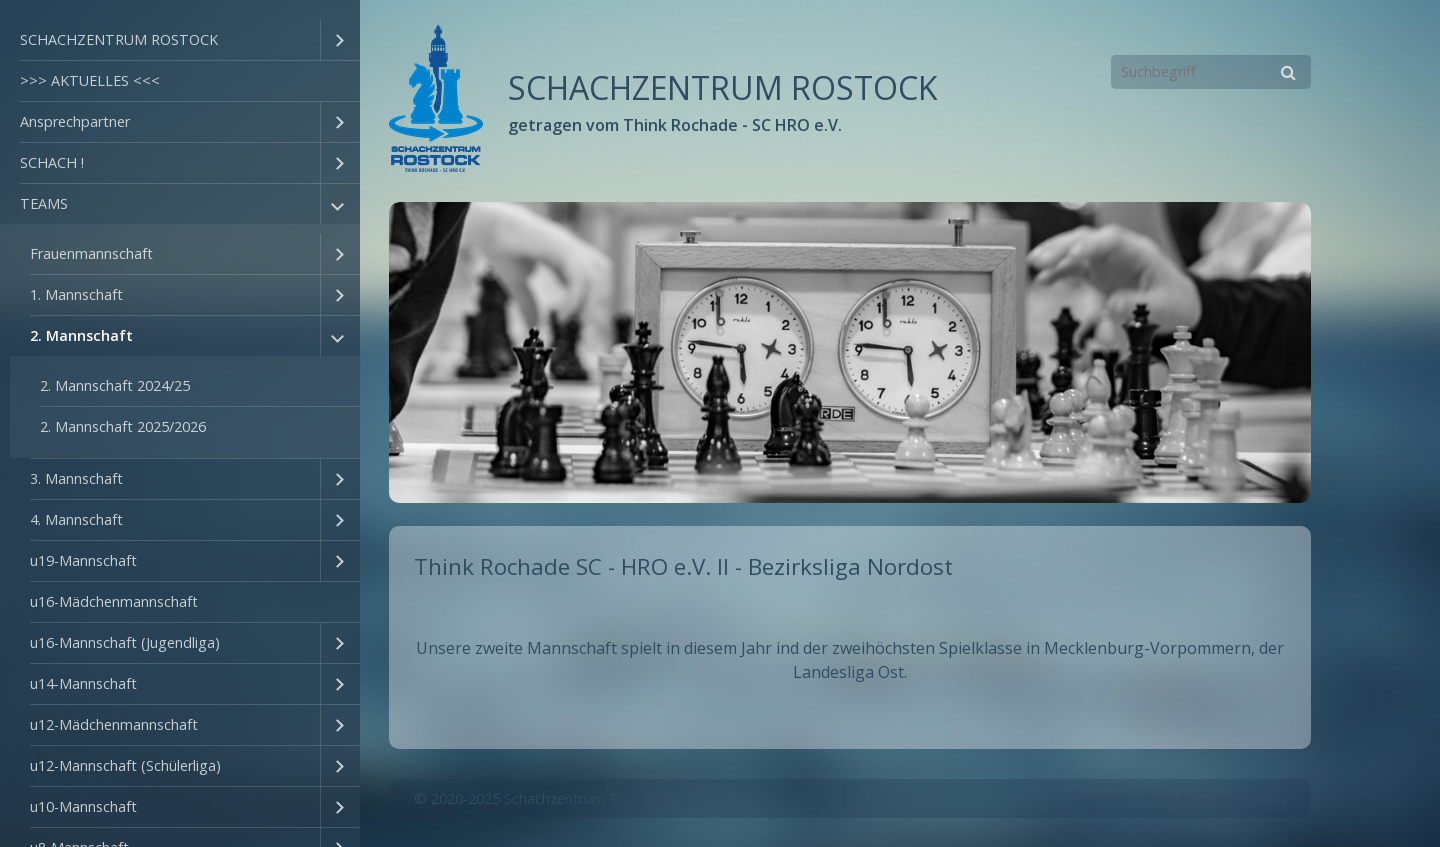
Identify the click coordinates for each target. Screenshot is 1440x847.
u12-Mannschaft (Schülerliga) (125, 765)
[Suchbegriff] (1211, 72)
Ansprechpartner (75, 121)
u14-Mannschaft (83, 683)
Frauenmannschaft (91, 253)
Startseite (1098, 798)
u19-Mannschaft (83, 560)
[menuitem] (180, 40)
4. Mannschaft (76, 519)
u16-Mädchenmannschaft (114, 601)
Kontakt (1171, 798)
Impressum (1249, 798)
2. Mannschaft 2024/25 (115, 385)
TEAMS (44, 203)
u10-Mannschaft (83, 806)
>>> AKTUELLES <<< (90, 80)
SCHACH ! (52, 162)
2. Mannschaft (81, 335)
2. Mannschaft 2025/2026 (123, 426)
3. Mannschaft (76, 478)
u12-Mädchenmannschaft (114, 724)
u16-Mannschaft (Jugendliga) (125, 642)
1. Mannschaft (76, 294)
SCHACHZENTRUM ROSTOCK (119, 39)
